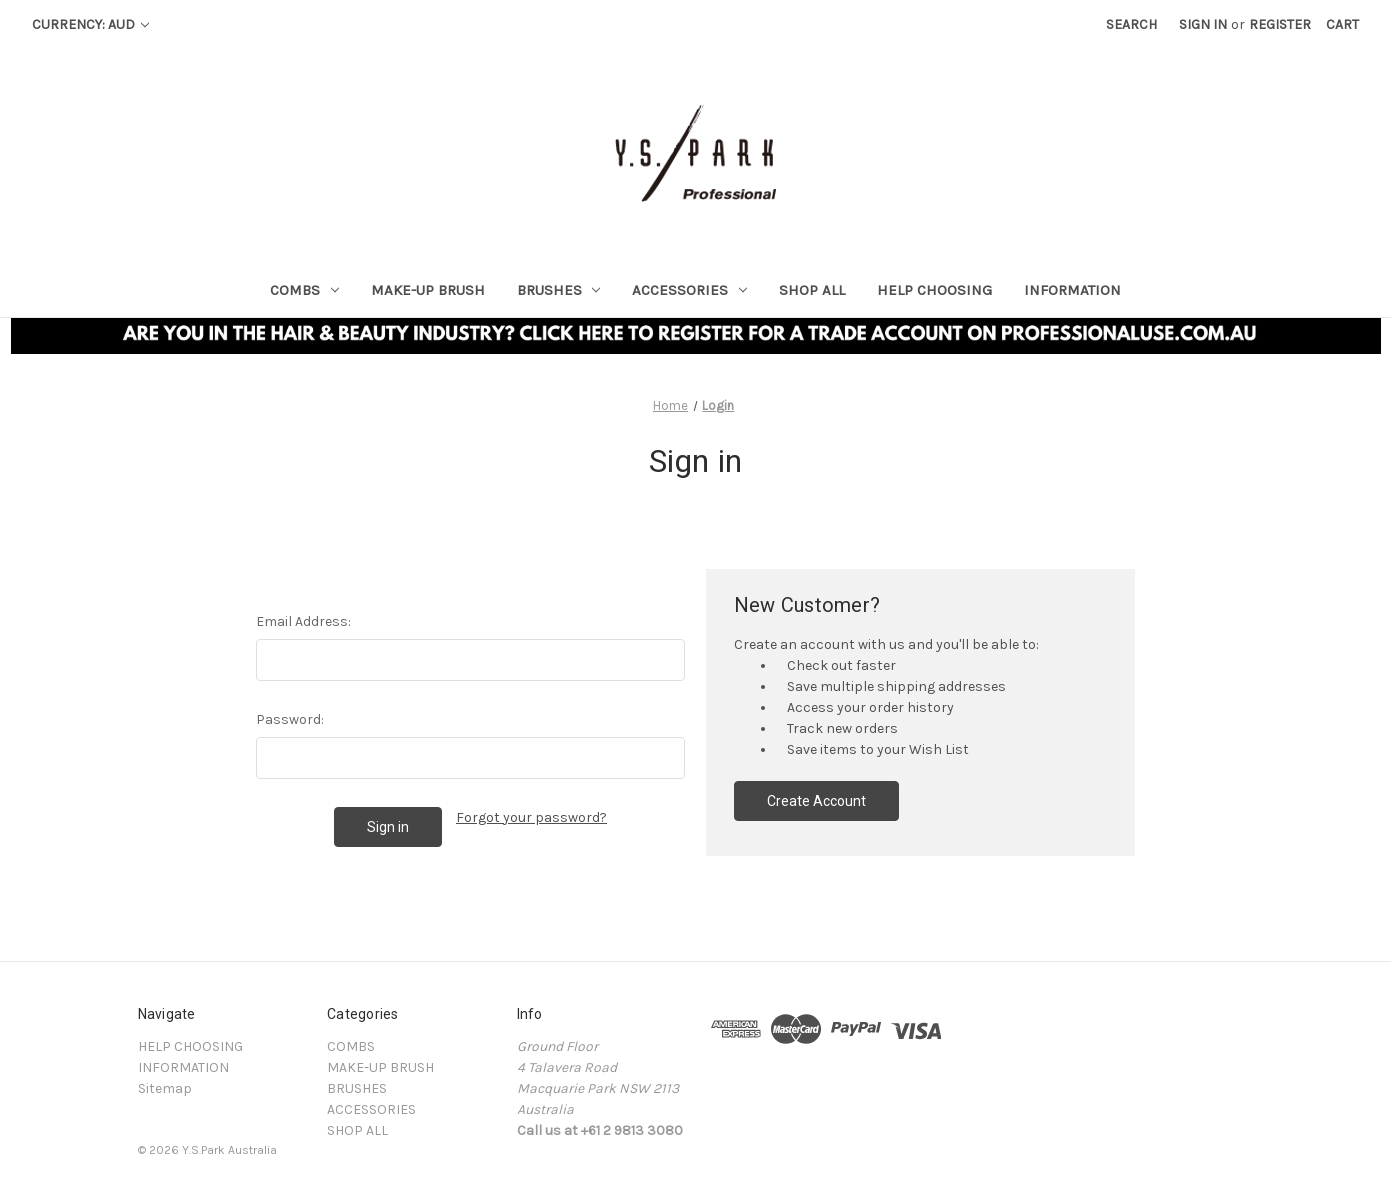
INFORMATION (1072, 290)
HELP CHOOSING (934, 290)
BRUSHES (559, 290)
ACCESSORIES (689, 290)
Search (1131, 24)
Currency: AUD (90, 24)
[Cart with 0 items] (1342, 24)
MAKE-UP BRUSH (428, 290)
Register (1280, 24)
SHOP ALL (812, 290)
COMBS (304, 290)
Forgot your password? (531, 817)
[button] (696, 336)
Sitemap (165, 1088)
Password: (290, 719)
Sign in (1203, 24)
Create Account (816, 801)
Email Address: (303, 621)
